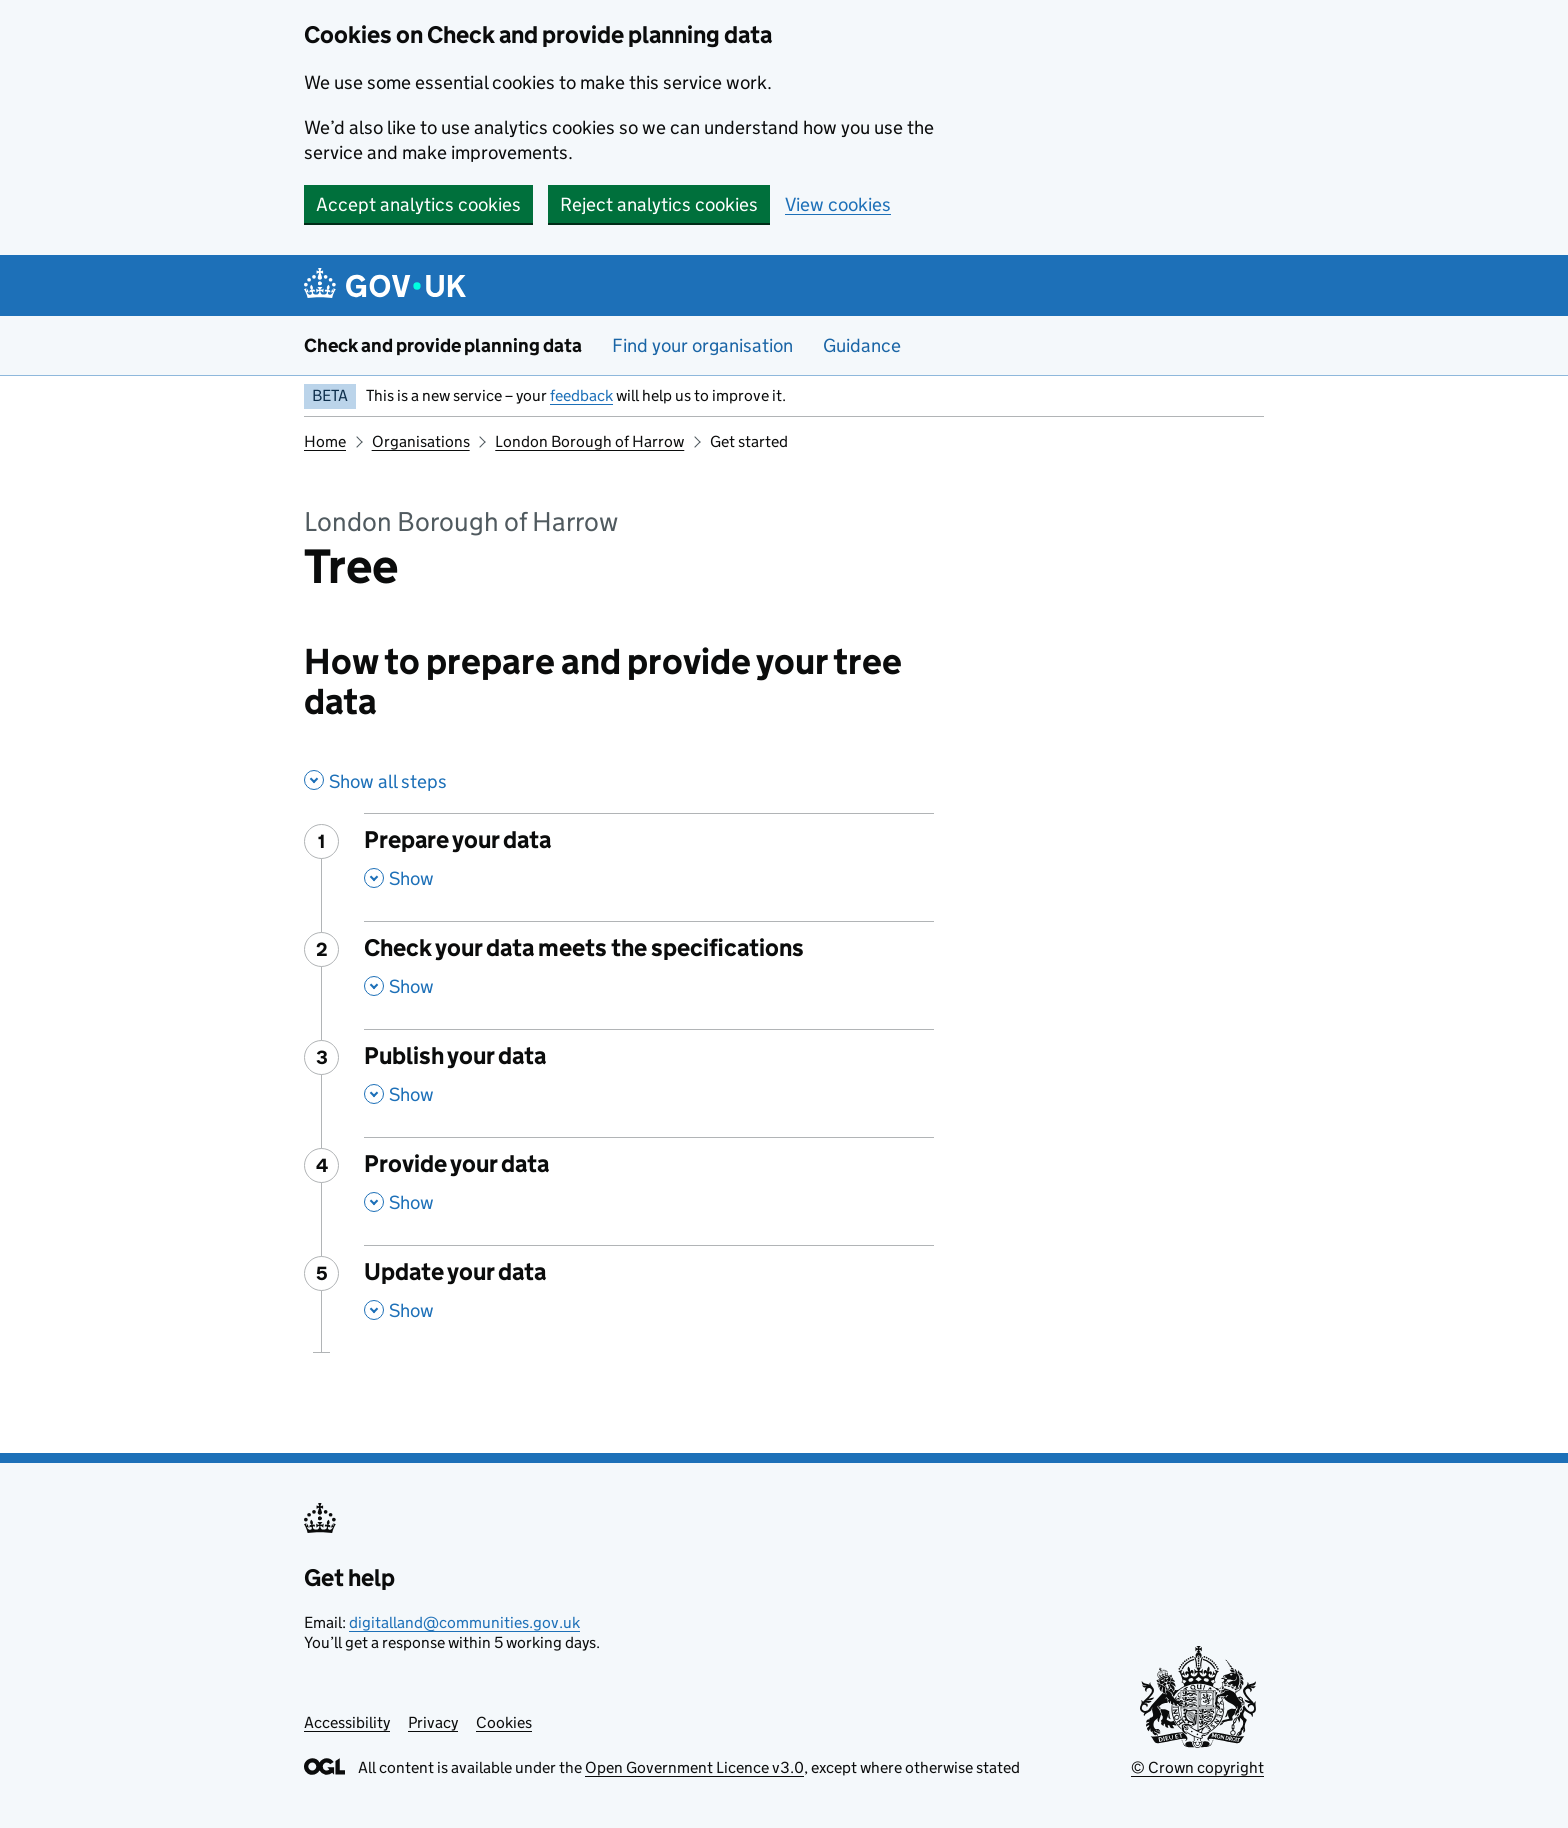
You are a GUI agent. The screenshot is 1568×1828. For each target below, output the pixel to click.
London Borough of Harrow (589, 441)
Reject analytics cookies (659, 204)
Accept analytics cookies (418, 204)
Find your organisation (702, 345)
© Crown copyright (1197, 1767)
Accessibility (347, 1722)
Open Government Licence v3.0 (694, 1767)
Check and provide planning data (443, 345)
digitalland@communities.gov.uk (464, 1622)
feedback (581, 395)
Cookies (504, 1722)
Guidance (862, 345)
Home (325, 441)
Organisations (421, 441)
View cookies (838, 204)
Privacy (433, 1722)
